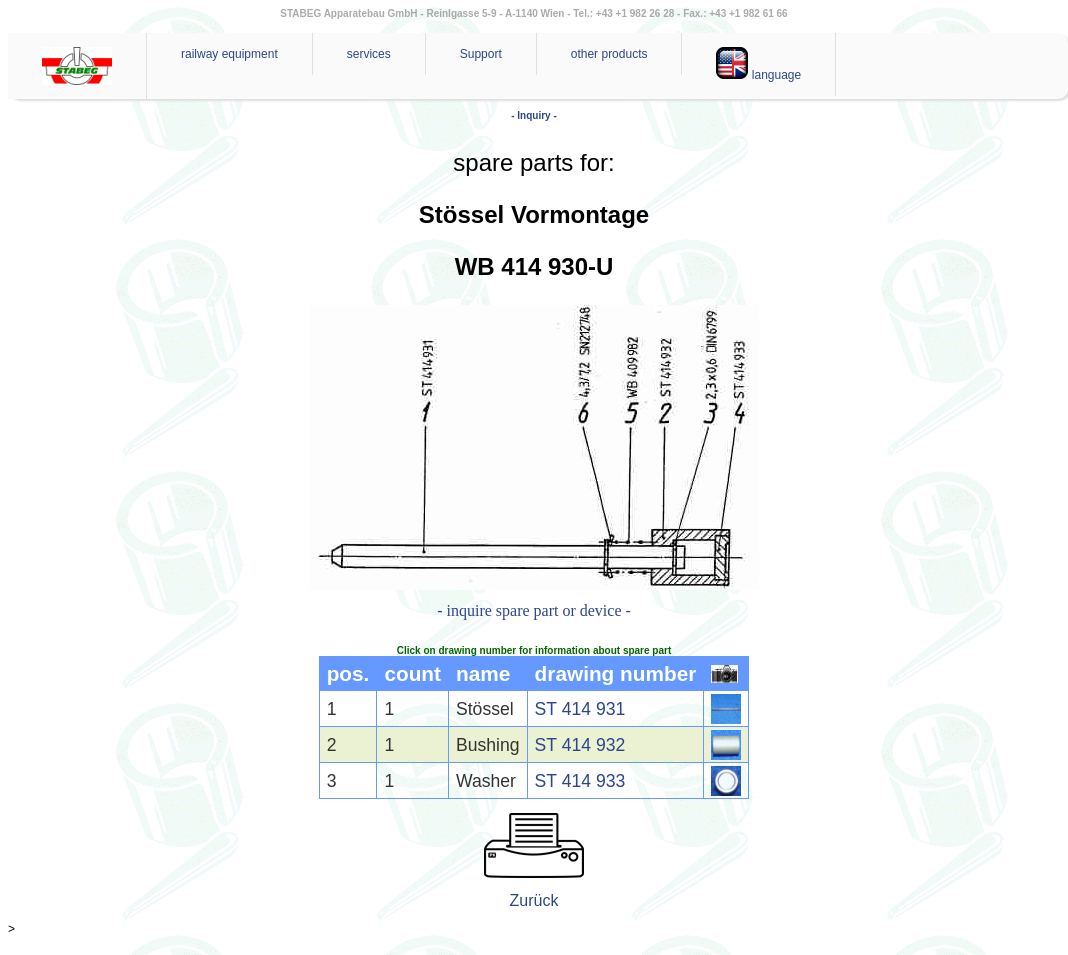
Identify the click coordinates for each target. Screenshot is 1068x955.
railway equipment (229, 54)
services (369, 54)
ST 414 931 (580, 709)
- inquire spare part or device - (534, 610)
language (758, 64)
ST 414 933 (580, 781)
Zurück (534, 900)
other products (609, 54)
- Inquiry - (534, 115)
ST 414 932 (580, 745)
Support (481, 54)
